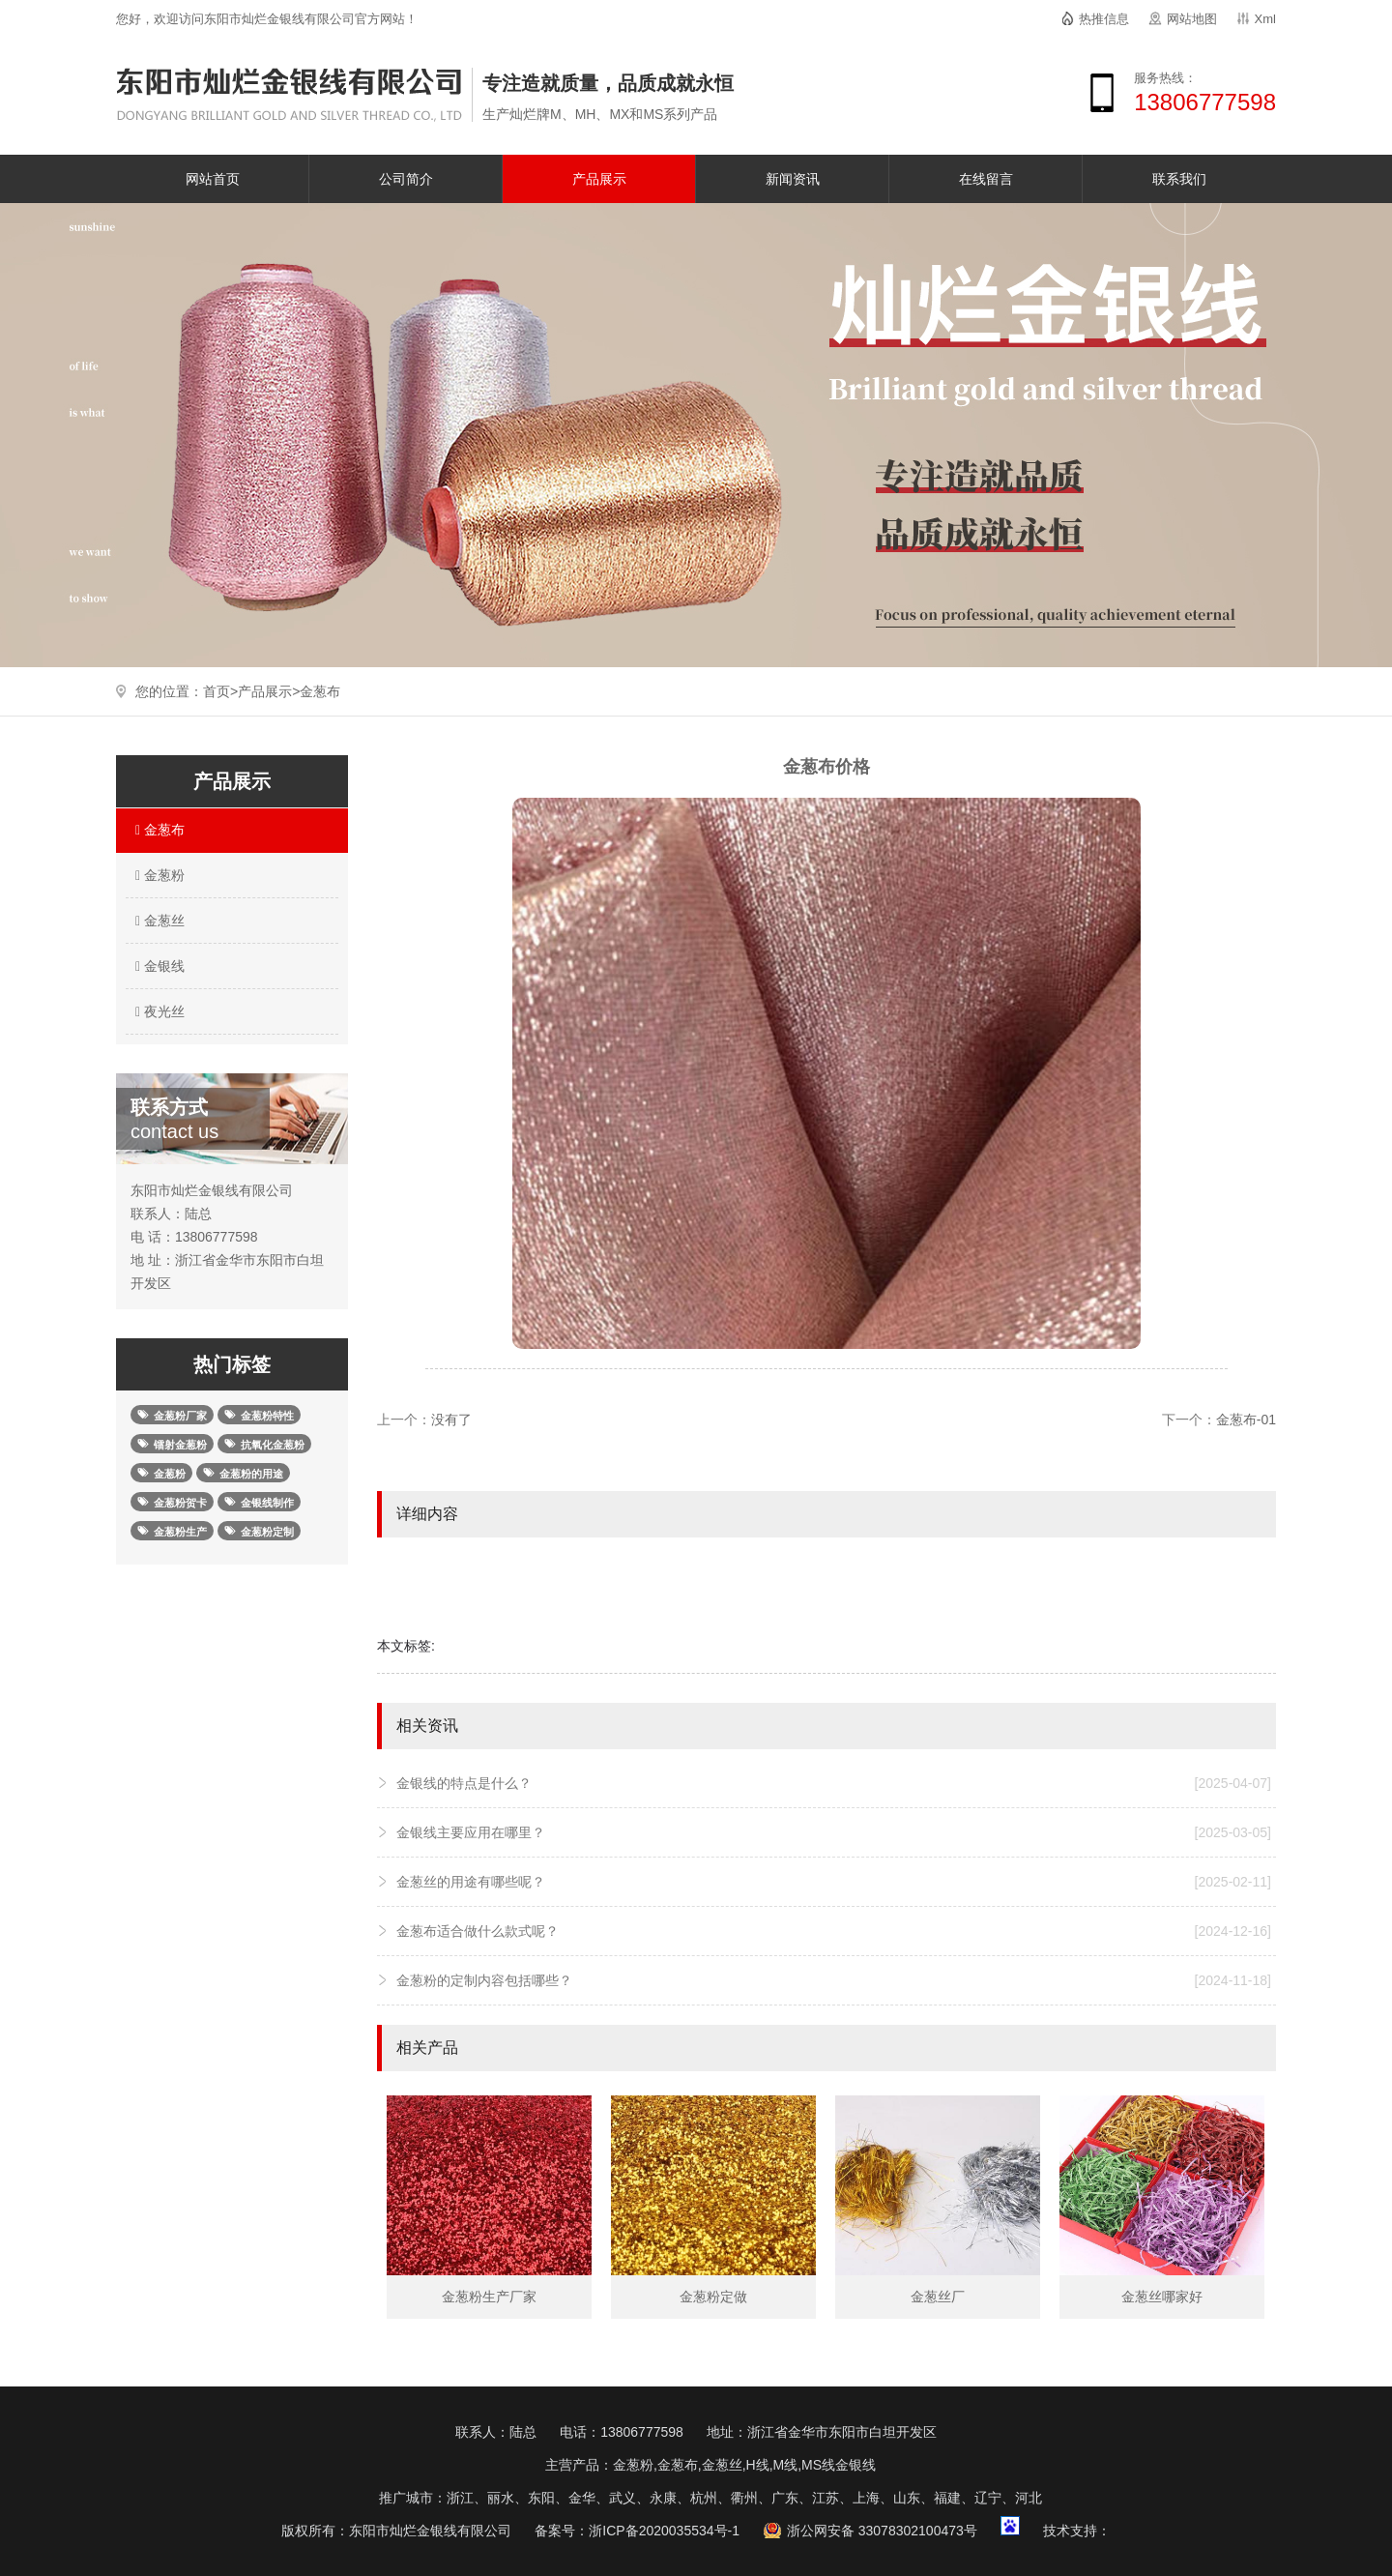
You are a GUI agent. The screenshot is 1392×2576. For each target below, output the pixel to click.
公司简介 (406, 179)
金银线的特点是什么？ (833, 1783)
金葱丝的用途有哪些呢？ (833, 1882)
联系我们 (1179, 179)
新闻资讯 (793, 179)
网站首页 (213, 179)
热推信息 (1104, 19)
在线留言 (986, 179)
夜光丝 (157, 1011)
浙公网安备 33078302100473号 (882, 2530)
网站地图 (1192, 19)
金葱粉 (157, 875)
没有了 (451, 1419)
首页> (220, 691)
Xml (1265, 19)
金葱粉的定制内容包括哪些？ (833, 1980)
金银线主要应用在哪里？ (833, 1832)
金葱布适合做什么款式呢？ (833, 1931)
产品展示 (599, 179)
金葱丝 (157, 920)
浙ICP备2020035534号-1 (664, 2530)
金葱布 (320, 691)
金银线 (157, 966)
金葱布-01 (1246, 1419)
